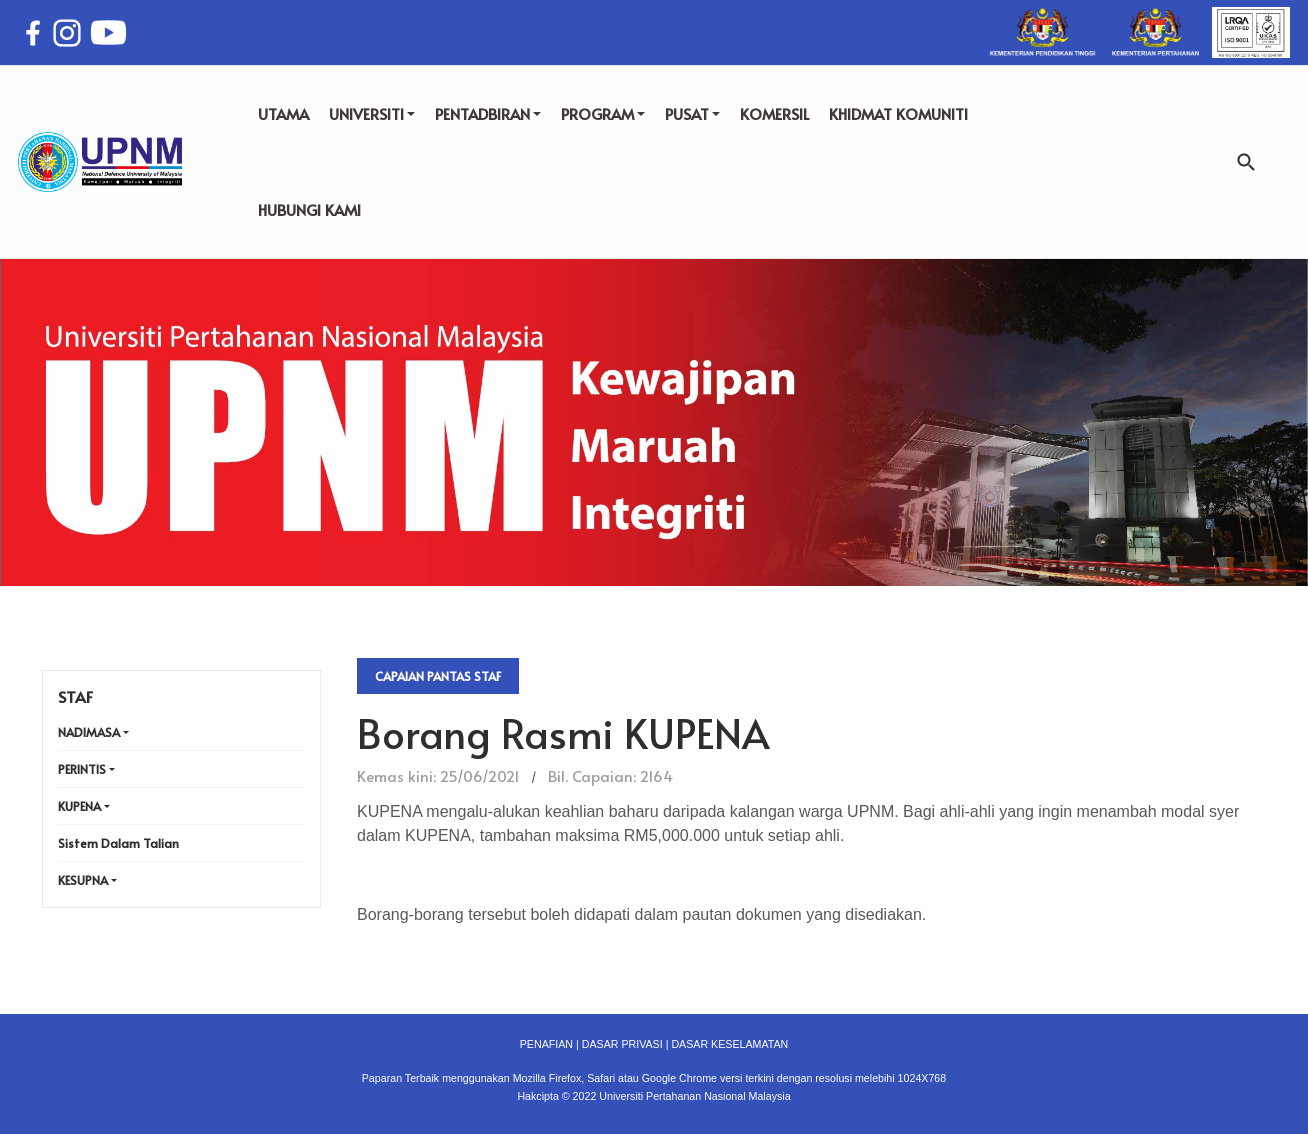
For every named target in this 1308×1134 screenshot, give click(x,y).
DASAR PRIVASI (622, 1044)
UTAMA (283, 113)
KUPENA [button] (79, 806)
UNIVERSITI (372, 113)
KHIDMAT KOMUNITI (898, 113)
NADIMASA (89, 732)
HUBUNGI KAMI (309, 209)
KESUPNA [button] (83, 880)
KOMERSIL (774, 113)
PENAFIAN (546, 1044)
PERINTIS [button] (82, 769)
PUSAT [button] (692, 113)
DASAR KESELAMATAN (729, 1044)
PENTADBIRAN (488, 113)
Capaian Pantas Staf (438, 676)
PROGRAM (603, 113)
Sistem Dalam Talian (118, 843)
